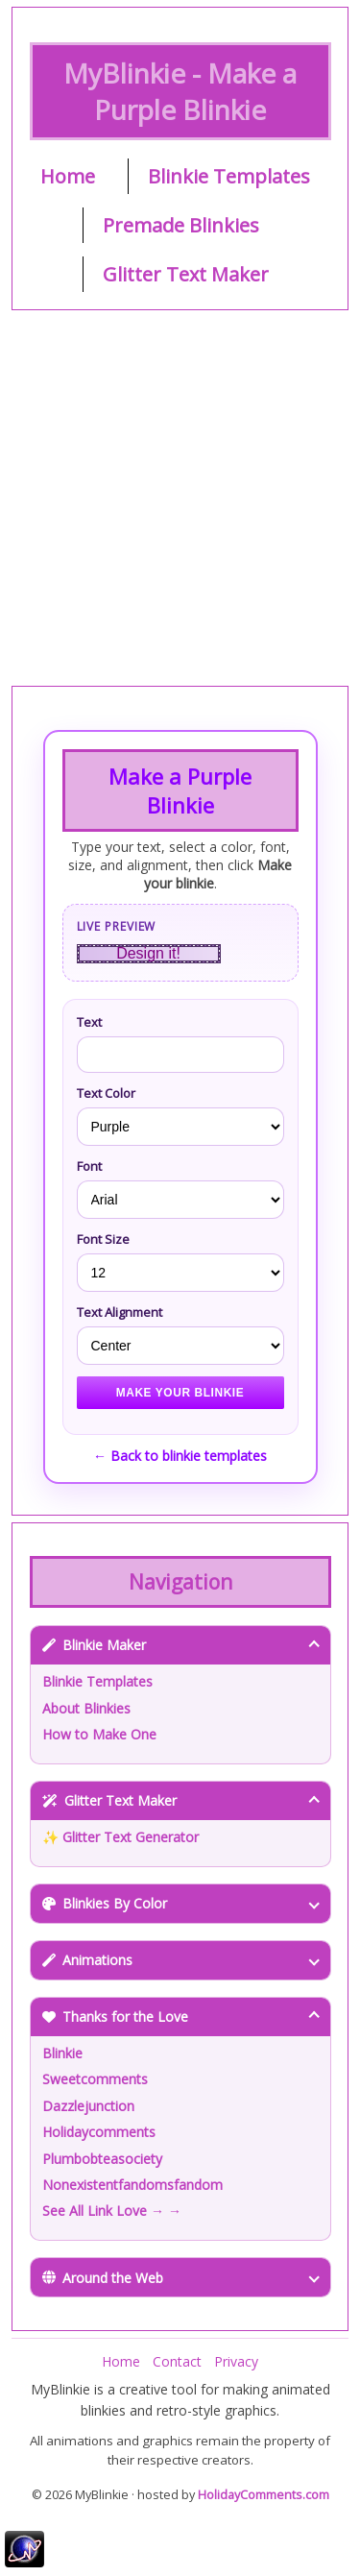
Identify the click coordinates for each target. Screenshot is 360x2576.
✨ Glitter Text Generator (120, 1837)
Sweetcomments (95, 2079)
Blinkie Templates (229, 176)
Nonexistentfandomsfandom (132, 2184)
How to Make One (99, 1734)
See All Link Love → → (111, 2210)
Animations (181, 1960)
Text (89, 1022)
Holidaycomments (99, 2132)
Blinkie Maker (181, 1645)
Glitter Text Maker (186, 274)
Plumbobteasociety (102, 2159)
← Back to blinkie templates (180, 1455)
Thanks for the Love (181, 2016)
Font (89, 1166)
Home (67, 176)
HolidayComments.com (263, 2495)
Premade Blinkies (181, 225)
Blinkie (62, 2053)
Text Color (106, 1093)
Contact (177, 2361)
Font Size (103, 1239)
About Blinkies (86, 1708)
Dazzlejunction (88, 2106)
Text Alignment (119, 1312)
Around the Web (181, 2278)
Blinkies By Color (181, 1903)
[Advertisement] (180, 498)
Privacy (236, 2361)
